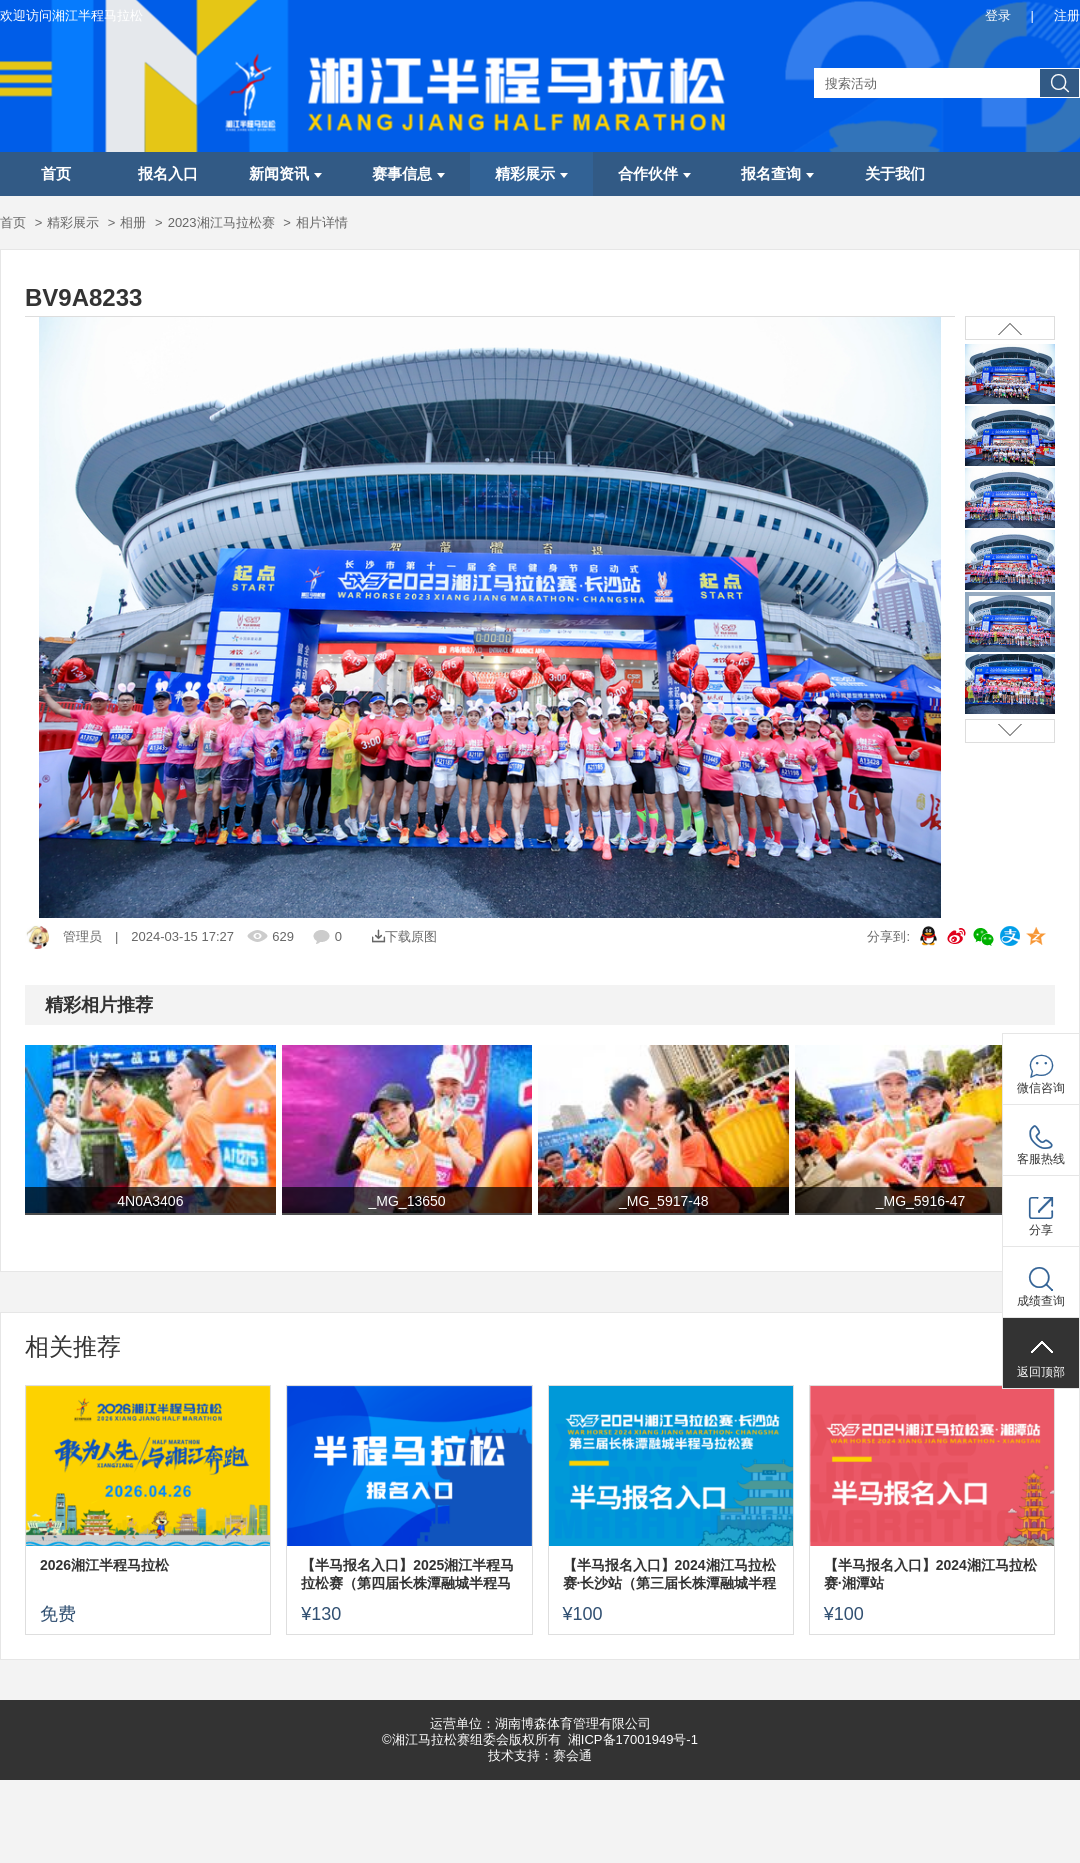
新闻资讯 (285, 174)
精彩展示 (531, 174)
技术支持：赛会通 (540, 1755)
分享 (1041, 1230)
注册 (1067, 15)
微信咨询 (1041, 1088)
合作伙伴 (654, 174)
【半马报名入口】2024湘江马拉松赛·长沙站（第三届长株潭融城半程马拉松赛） (670, 1574)
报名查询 (777, 174)
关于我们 (895, 174)
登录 (998, 15)
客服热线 (1041, 1159)
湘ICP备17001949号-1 (633, 1739)
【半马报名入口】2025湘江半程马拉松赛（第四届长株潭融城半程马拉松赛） (407, 1574)
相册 (133, 222)
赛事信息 (408, 174)
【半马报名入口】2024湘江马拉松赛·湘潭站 (930, 1574)
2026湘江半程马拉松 (104, 1565)
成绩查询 (1041, 1301)
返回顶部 (1041, 1372)
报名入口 (168, 174)
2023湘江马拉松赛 (221, 222)
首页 (56, 174)
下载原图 (404, 936)
